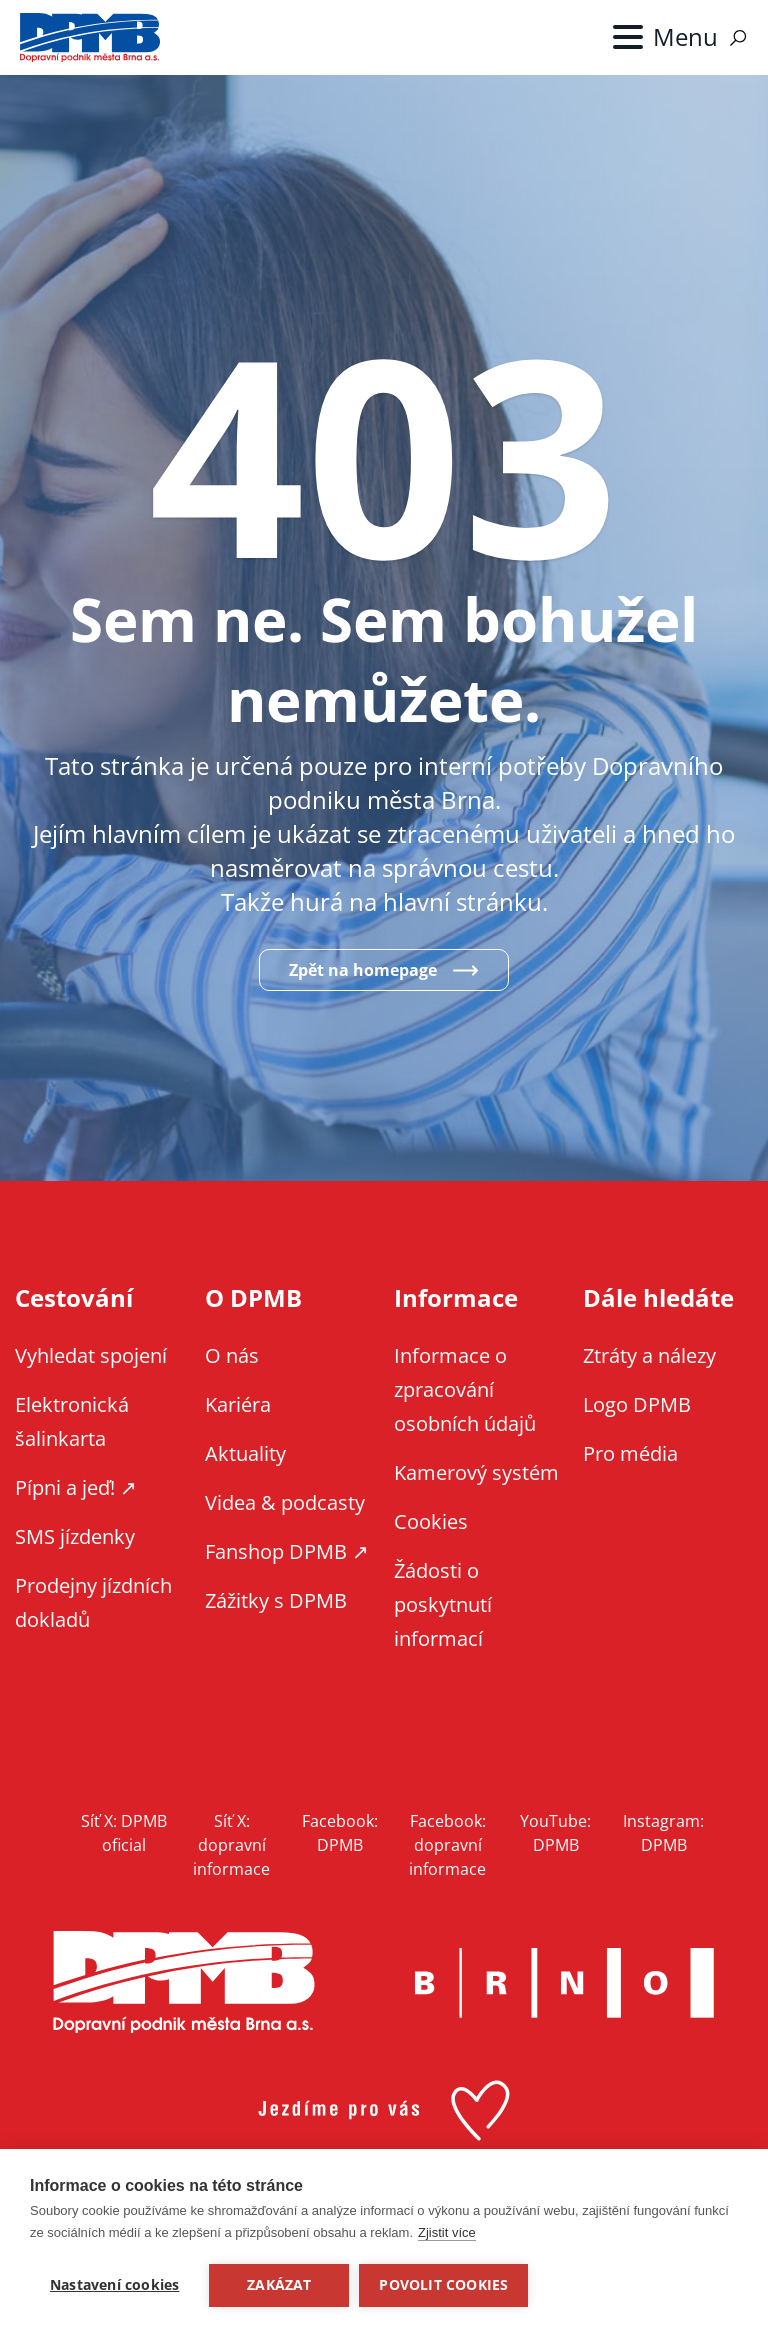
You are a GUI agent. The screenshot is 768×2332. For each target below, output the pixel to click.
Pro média (630, 1453)
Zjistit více (447, 2232)
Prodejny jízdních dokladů (93, 1602)
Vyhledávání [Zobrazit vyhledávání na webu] (738, 38)
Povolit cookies (443, 2285)
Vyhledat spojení (91, 1355)
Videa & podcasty (285, 1502)
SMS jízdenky (75, 1536)
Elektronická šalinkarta (72, 1421)
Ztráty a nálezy (649, 1355)
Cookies (431, 1521)
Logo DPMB (637, 1404)
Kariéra (238, 1404)
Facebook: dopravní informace (447, 1845)
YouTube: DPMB (555, 1833)
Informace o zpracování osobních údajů (465, 1389)
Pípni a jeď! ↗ (76, 1487)
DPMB (184, 1982)
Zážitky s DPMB (276, 1600)
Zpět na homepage (363, 970)
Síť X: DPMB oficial (124, 1833)
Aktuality (245, 1453)
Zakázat (279, 2285)
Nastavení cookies (114, 2285)
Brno (565, 1983)
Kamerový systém (476, 1472)
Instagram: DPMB (663, 1833)
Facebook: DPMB (340, 1833)
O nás (232, 1355)
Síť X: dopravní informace (231, 1845)
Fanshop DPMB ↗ (287, 1551)
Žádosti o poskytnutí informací (443, 1604)
